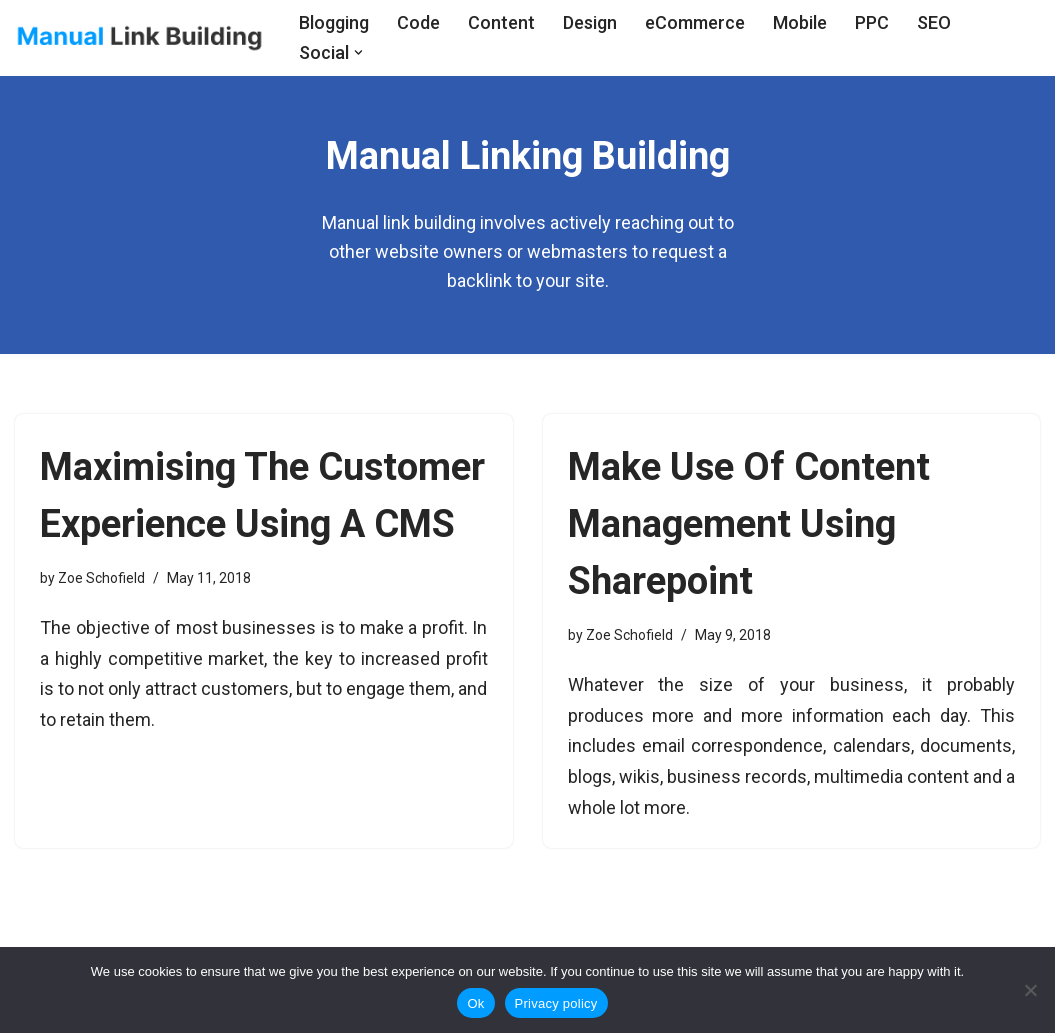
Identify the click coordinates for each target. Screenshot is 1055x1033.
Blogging (334, 22)
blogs (590, 776)
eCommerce (695, 22)
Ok (475, 1003)
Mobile (800, 22)
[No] (1030, 990)
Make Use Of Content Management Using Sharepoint (749, 524)
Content (501, 22)
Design (590, 22)
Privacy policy (556, 1003)
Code (418, 22)
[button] (358, 52)
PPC (872, 22)
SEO (934, 22)
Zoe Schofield (101, 578)
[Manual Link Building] (140, 38)
